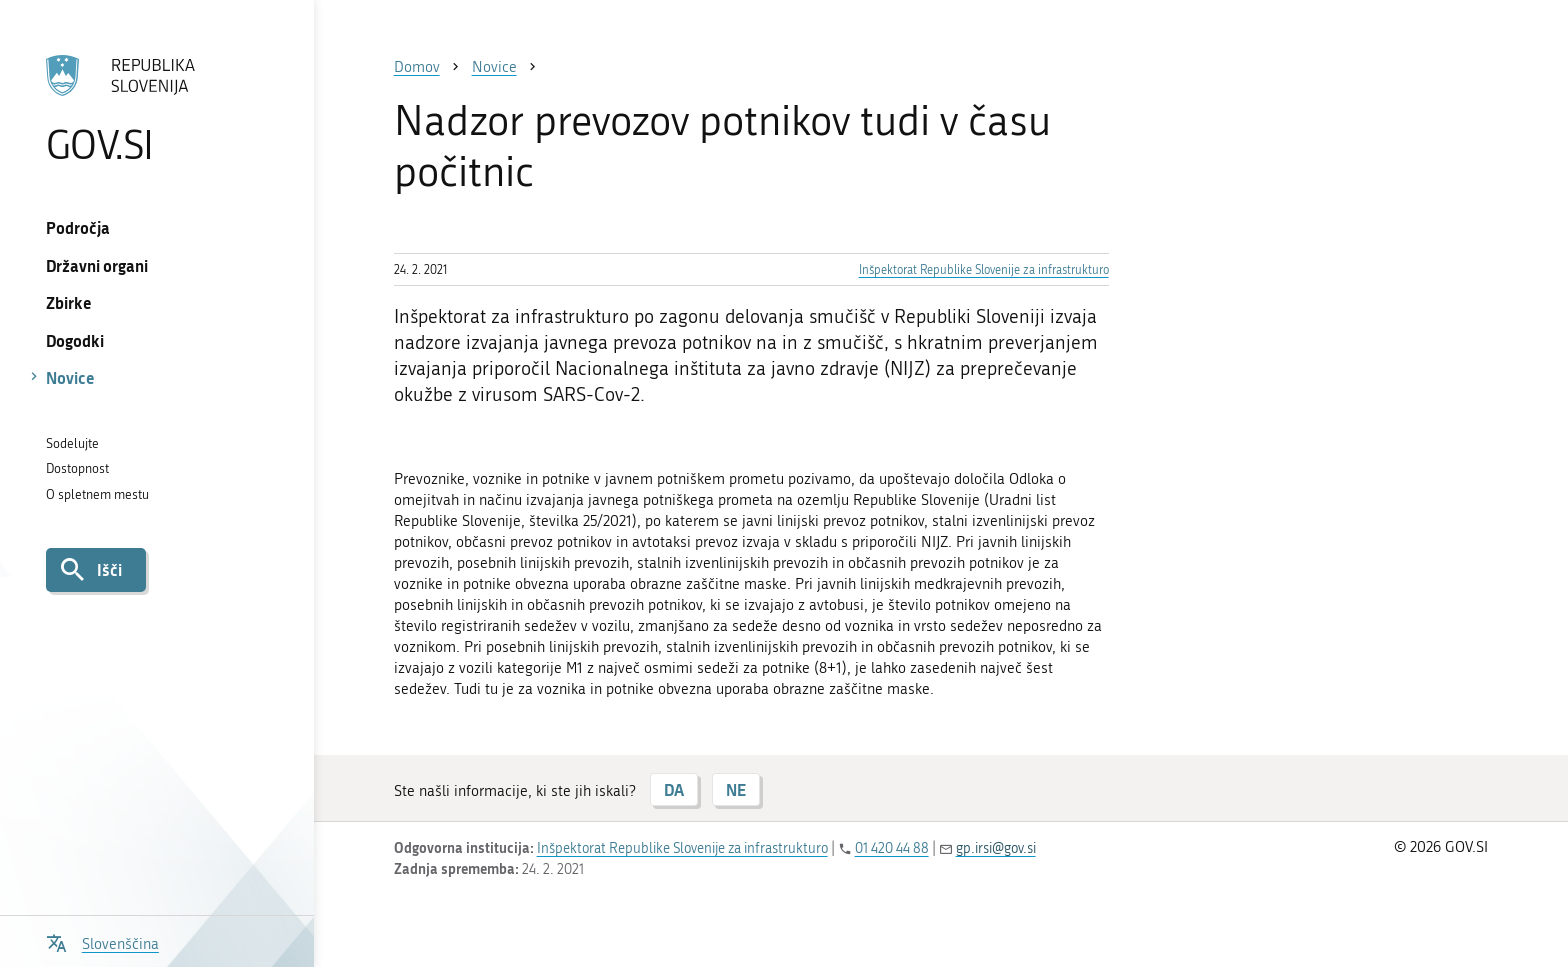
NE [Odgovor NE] (736, 789)
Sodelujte (72, 443)
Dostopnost (77, 468)
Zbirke (69, 302)
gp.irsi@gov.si (996, 848)
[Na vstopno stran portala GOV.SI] (156, 109)
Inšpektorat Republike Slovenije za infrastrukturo (984, 270)
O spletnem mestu (97, 494)
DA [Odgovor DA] (674, 789)
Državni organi (97, 265)
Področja (78, 227)
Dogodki (75, 340)
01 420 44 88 (892, 848)
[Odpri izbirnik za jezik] (102, 941)
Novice (70, 377)
